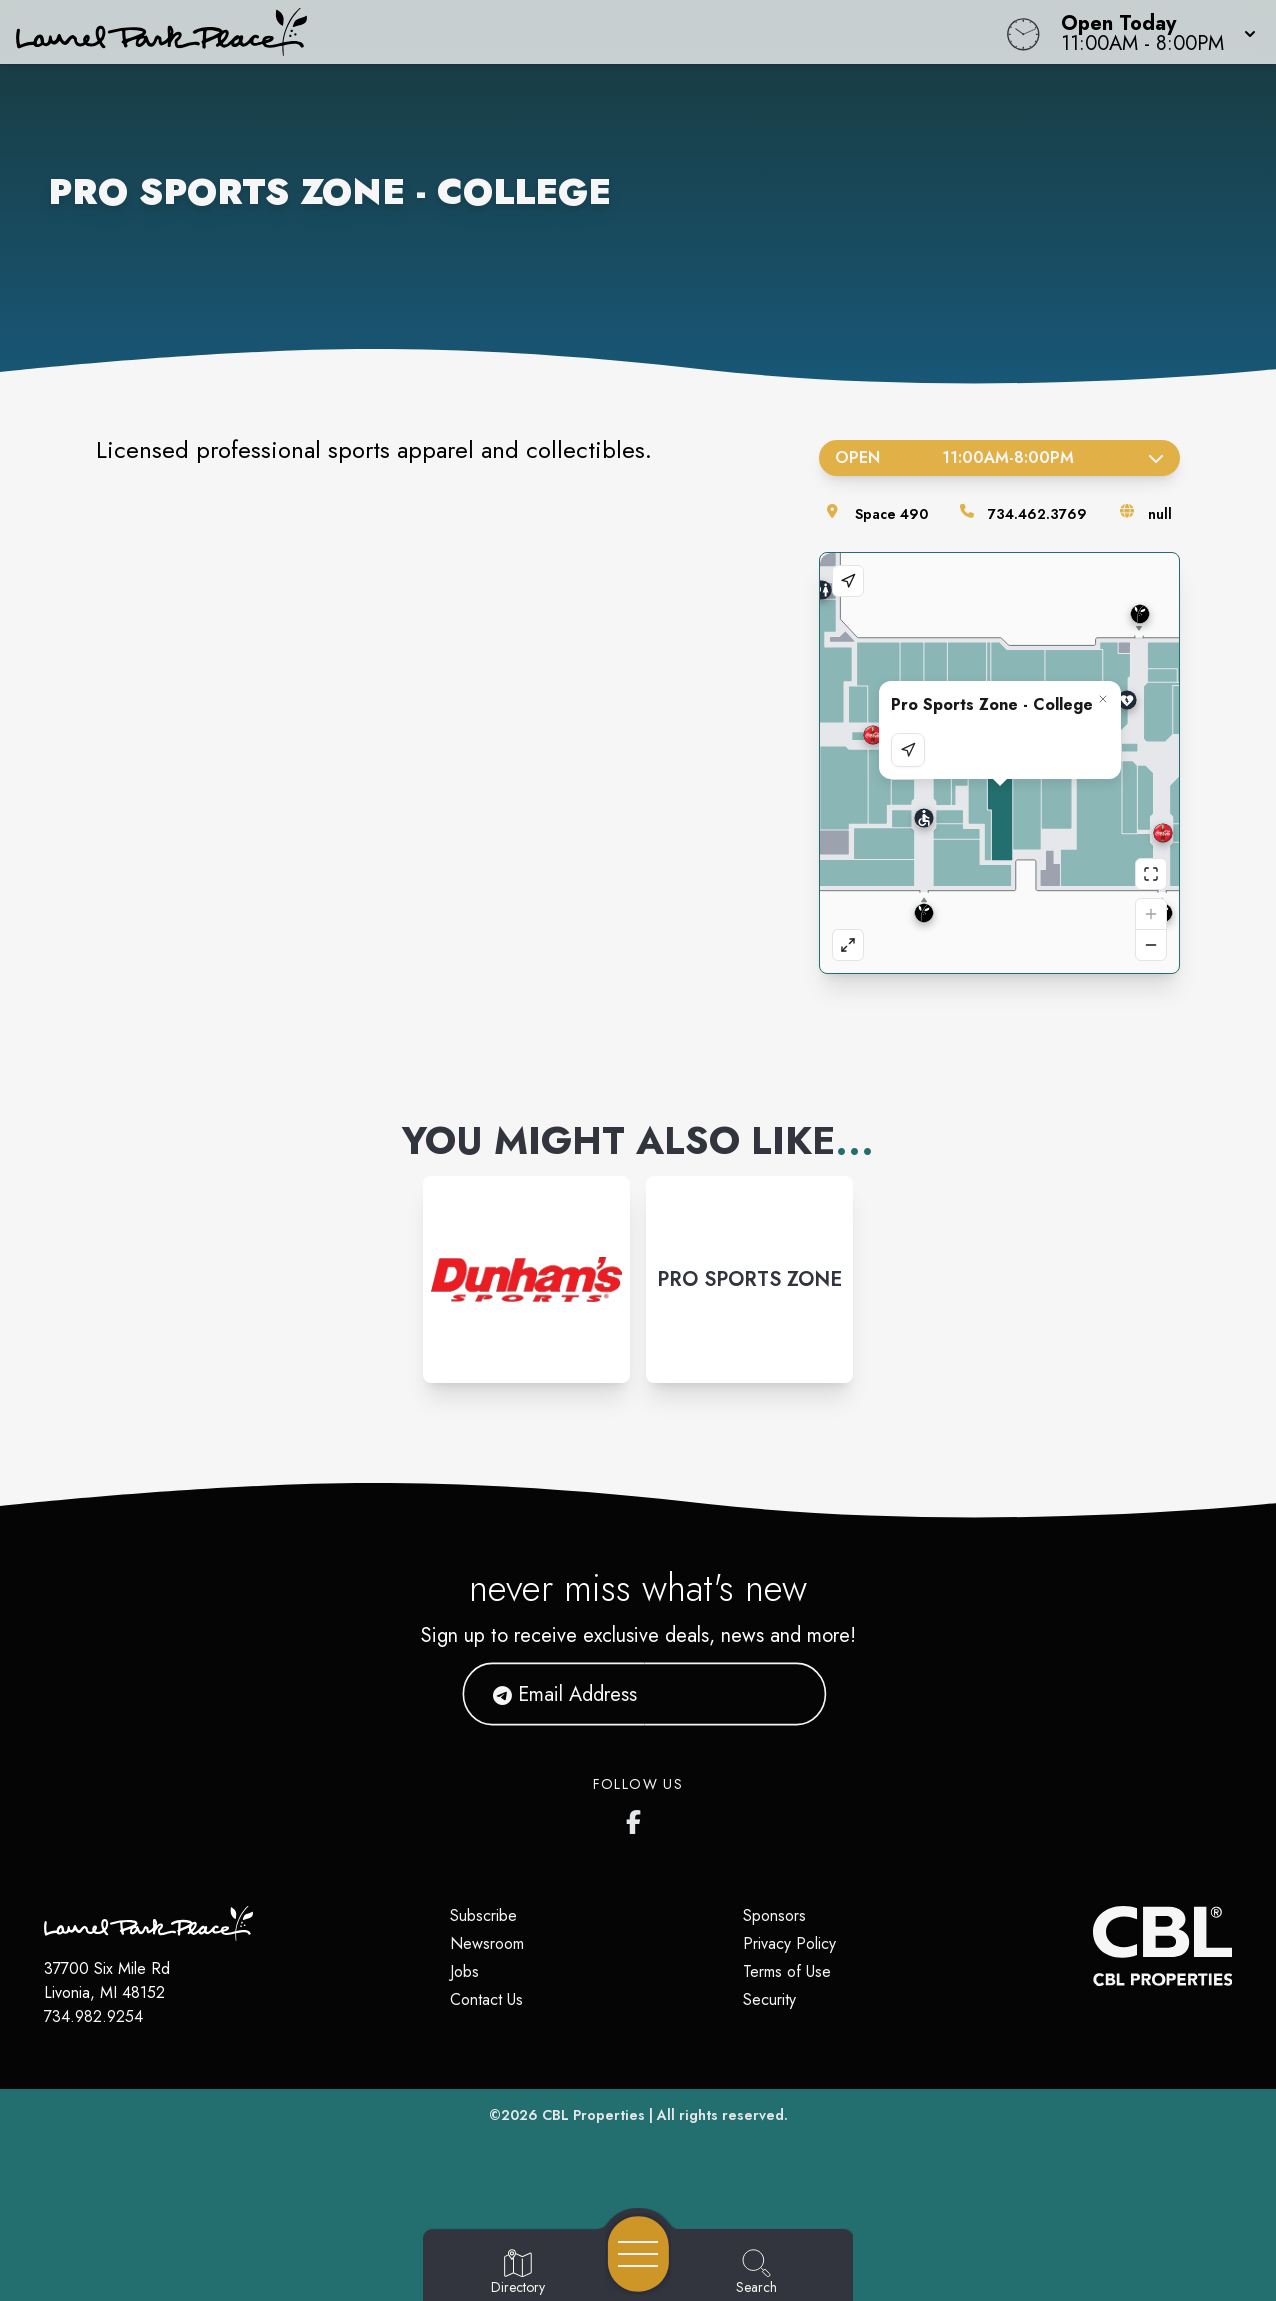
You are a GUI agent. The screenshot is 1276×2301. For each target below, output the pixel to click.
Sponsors (774, 1915)
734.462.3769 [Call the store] (1037, 514)
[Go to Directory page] (518, 2273)
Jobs (464, 1971)
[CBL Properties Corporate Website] (1092, 1946)
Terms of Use (787, 1971)
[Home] (482, 32)
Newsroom (487, 1943)
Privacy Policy (789, 1943)
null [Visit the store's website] (1160, 514)
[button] (1152, 32)
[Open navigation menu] (638, 2254)
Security (769, 1999)
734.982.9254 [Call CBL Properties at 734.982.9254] (93, 2016)
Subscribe (483, 1915)
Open (999, 457)
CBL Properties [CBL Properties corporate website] (593, 2115)
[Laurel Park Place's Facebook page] (638, 1818)
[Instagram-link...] (526, 1279)
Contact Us (486, 1999)
